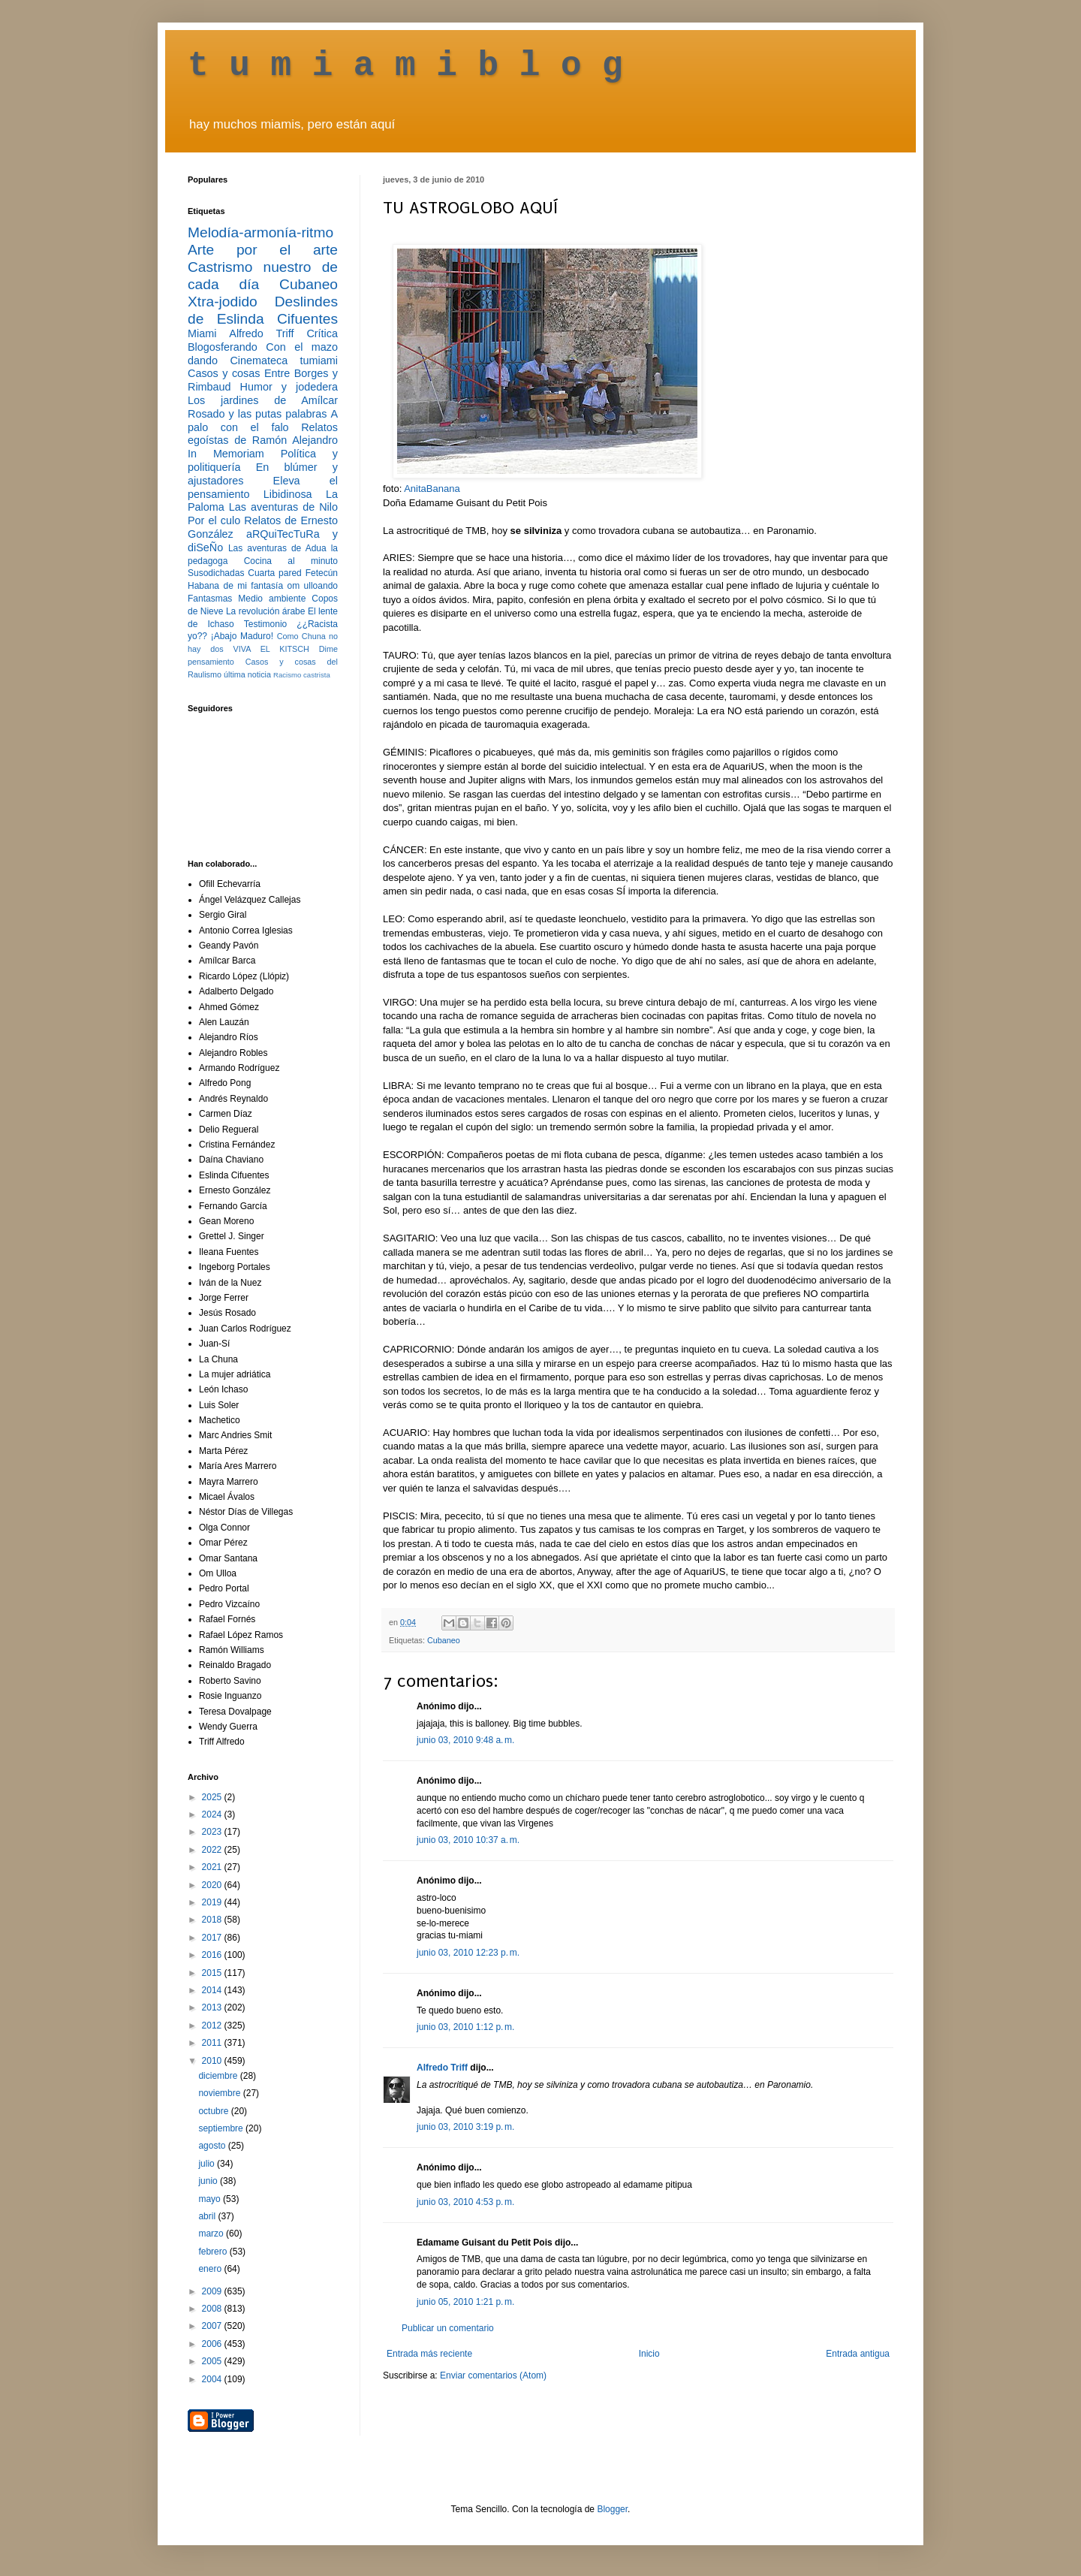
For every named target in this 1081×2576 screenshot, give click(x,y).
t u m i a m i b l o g (405, 66)
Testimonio (265, 624)
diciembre (218, 2076)
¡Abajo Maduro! (242, 636)
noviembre (220, 2093)
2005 (213, 2361)
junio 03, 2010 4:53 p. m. (465, 2202)
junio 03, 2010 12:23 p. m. (468, 1952)
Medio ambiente (272, 598)
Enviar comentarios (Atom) (493, 2375)
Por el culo (214, 520)
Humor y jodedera (289, 387)
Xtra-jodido (222, 301)
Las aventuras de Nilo (283, 507)
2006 (213, 2344)
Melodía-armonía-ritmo (260, 232)
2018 (213, 1919)
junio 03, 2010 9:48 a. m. (465, 1740)
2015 (213, 1973)
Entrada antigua (858, 2353)
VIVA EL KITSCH (271, 648)
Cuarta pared (275, 573)
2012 (213, 2025)
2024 (213, 1814)
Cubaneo (443, 1640)
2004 (213, 2379)
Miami (202, 333)
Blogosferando (222, 347)
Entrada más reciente (429, 2353)
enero (211, 2269)
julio (207, 2163)
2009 (213, 2291)
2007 (213, 2326)
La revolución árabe (266, 611)
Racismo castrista (301, 675)
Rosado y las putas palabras (257, 414)
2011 (213, 2043)
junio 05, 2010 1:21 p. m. (465, 2302)
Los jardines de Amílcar (263, 400)
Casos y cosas (224, 373)
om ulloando (313, 586)
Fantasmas (210, 598)
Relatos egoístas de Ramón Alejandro (263, 434)
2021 (213, 1867)
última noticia (247, 674)
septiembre (221, 2128)
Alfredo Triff (442, 2067)
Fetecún (322, 573)
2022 (213, 1850)
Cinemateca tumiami (284, 360)
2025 (213, 1797)
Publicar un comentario (448, 2328)
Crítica (322, 333)
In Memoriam (226, 454)
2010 (213, 2061)
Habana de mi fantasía (235, 586)
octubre (214, 2111)
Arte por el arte (263, 250)
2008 (213, 2308)
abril (208, 2216)
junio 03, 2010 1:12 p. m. (465, 2027)
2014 (213, 1990)
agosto (212, 2145)
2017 (213, 1937)
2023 (213, 1831)
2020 (213, 1885)
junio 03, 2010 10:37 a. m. (468, 1840)
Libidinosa (287, 494)
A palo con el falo (263, 420)
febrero (213, 2251)
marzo (212, 2233)
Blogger (612, 2509)
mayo (210, 2199)
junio (209, 2181)
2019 (213, 1902)
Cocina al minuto (291, 561)
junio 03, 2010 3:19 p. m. (465, 2127)
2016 (213, 1955)
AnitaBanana (431, 488)
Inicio (649, 2353)
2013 (213, 2007)
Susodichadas (216, 573)
